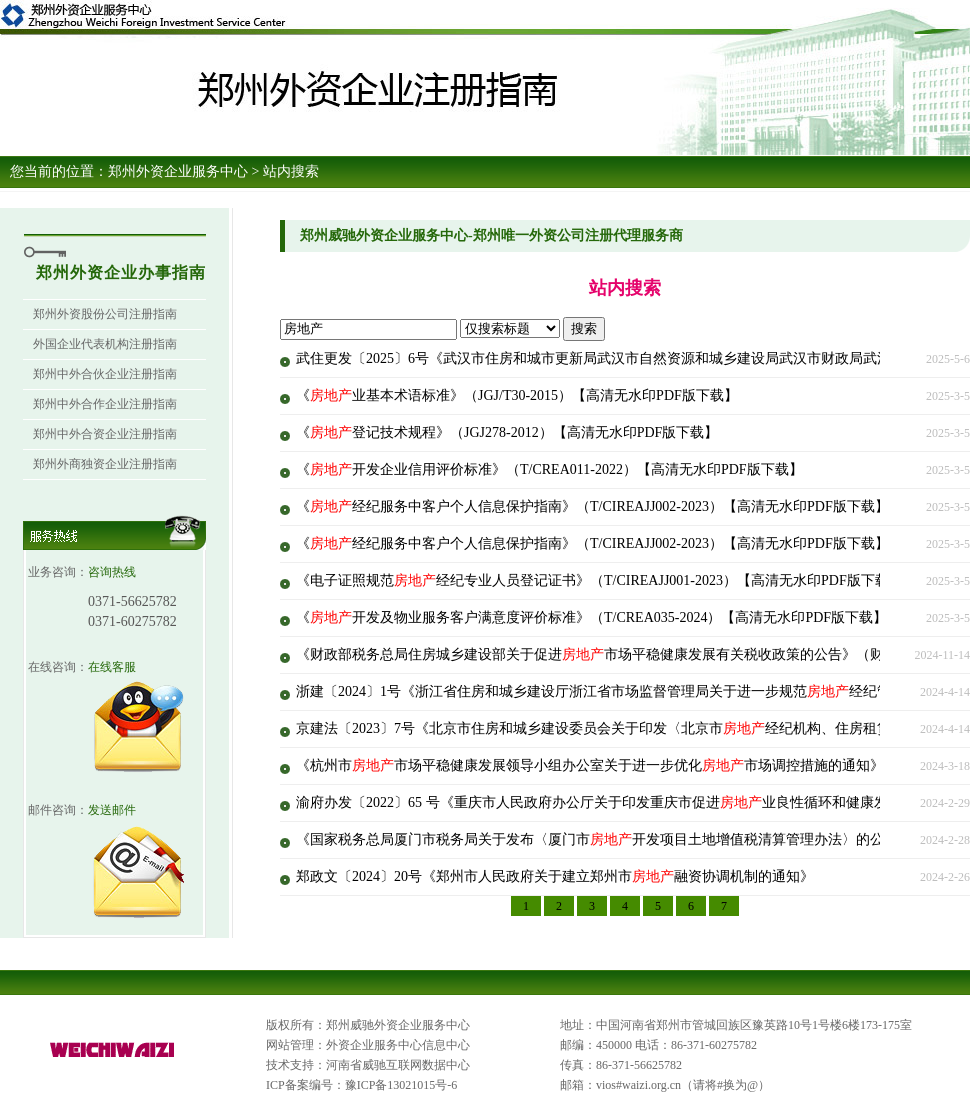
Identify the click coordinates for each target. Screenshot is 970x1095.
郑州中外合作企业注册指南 (105, 404)
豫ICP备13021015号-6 (401, 1085)
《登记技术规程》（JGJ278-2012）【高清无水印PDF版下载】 (507, 432)
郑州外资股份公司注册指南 (105, 314)
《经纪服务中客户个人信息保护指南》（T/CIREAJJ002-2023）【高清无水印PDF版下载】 (592, 506)
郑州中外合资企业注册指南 (105, 434)
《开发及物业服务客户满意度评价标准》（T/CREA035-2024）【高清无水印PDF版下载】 (591, 617)
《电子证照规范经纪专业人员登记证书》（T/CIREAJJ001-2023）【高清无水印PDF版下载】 (599, 580)
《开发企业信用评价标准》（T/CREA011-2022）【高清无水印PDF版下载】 (549, 469)
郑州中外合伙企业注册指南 (105, 374)
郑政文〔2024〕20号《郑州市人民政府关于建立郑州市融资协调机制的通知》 (555, 876)
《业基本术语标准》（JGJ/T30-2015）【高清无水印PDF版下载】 (517, 395)
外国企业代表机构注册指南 (105, 344)
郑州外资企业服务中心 (178, 171)
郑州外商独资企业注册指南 (105, 464)
